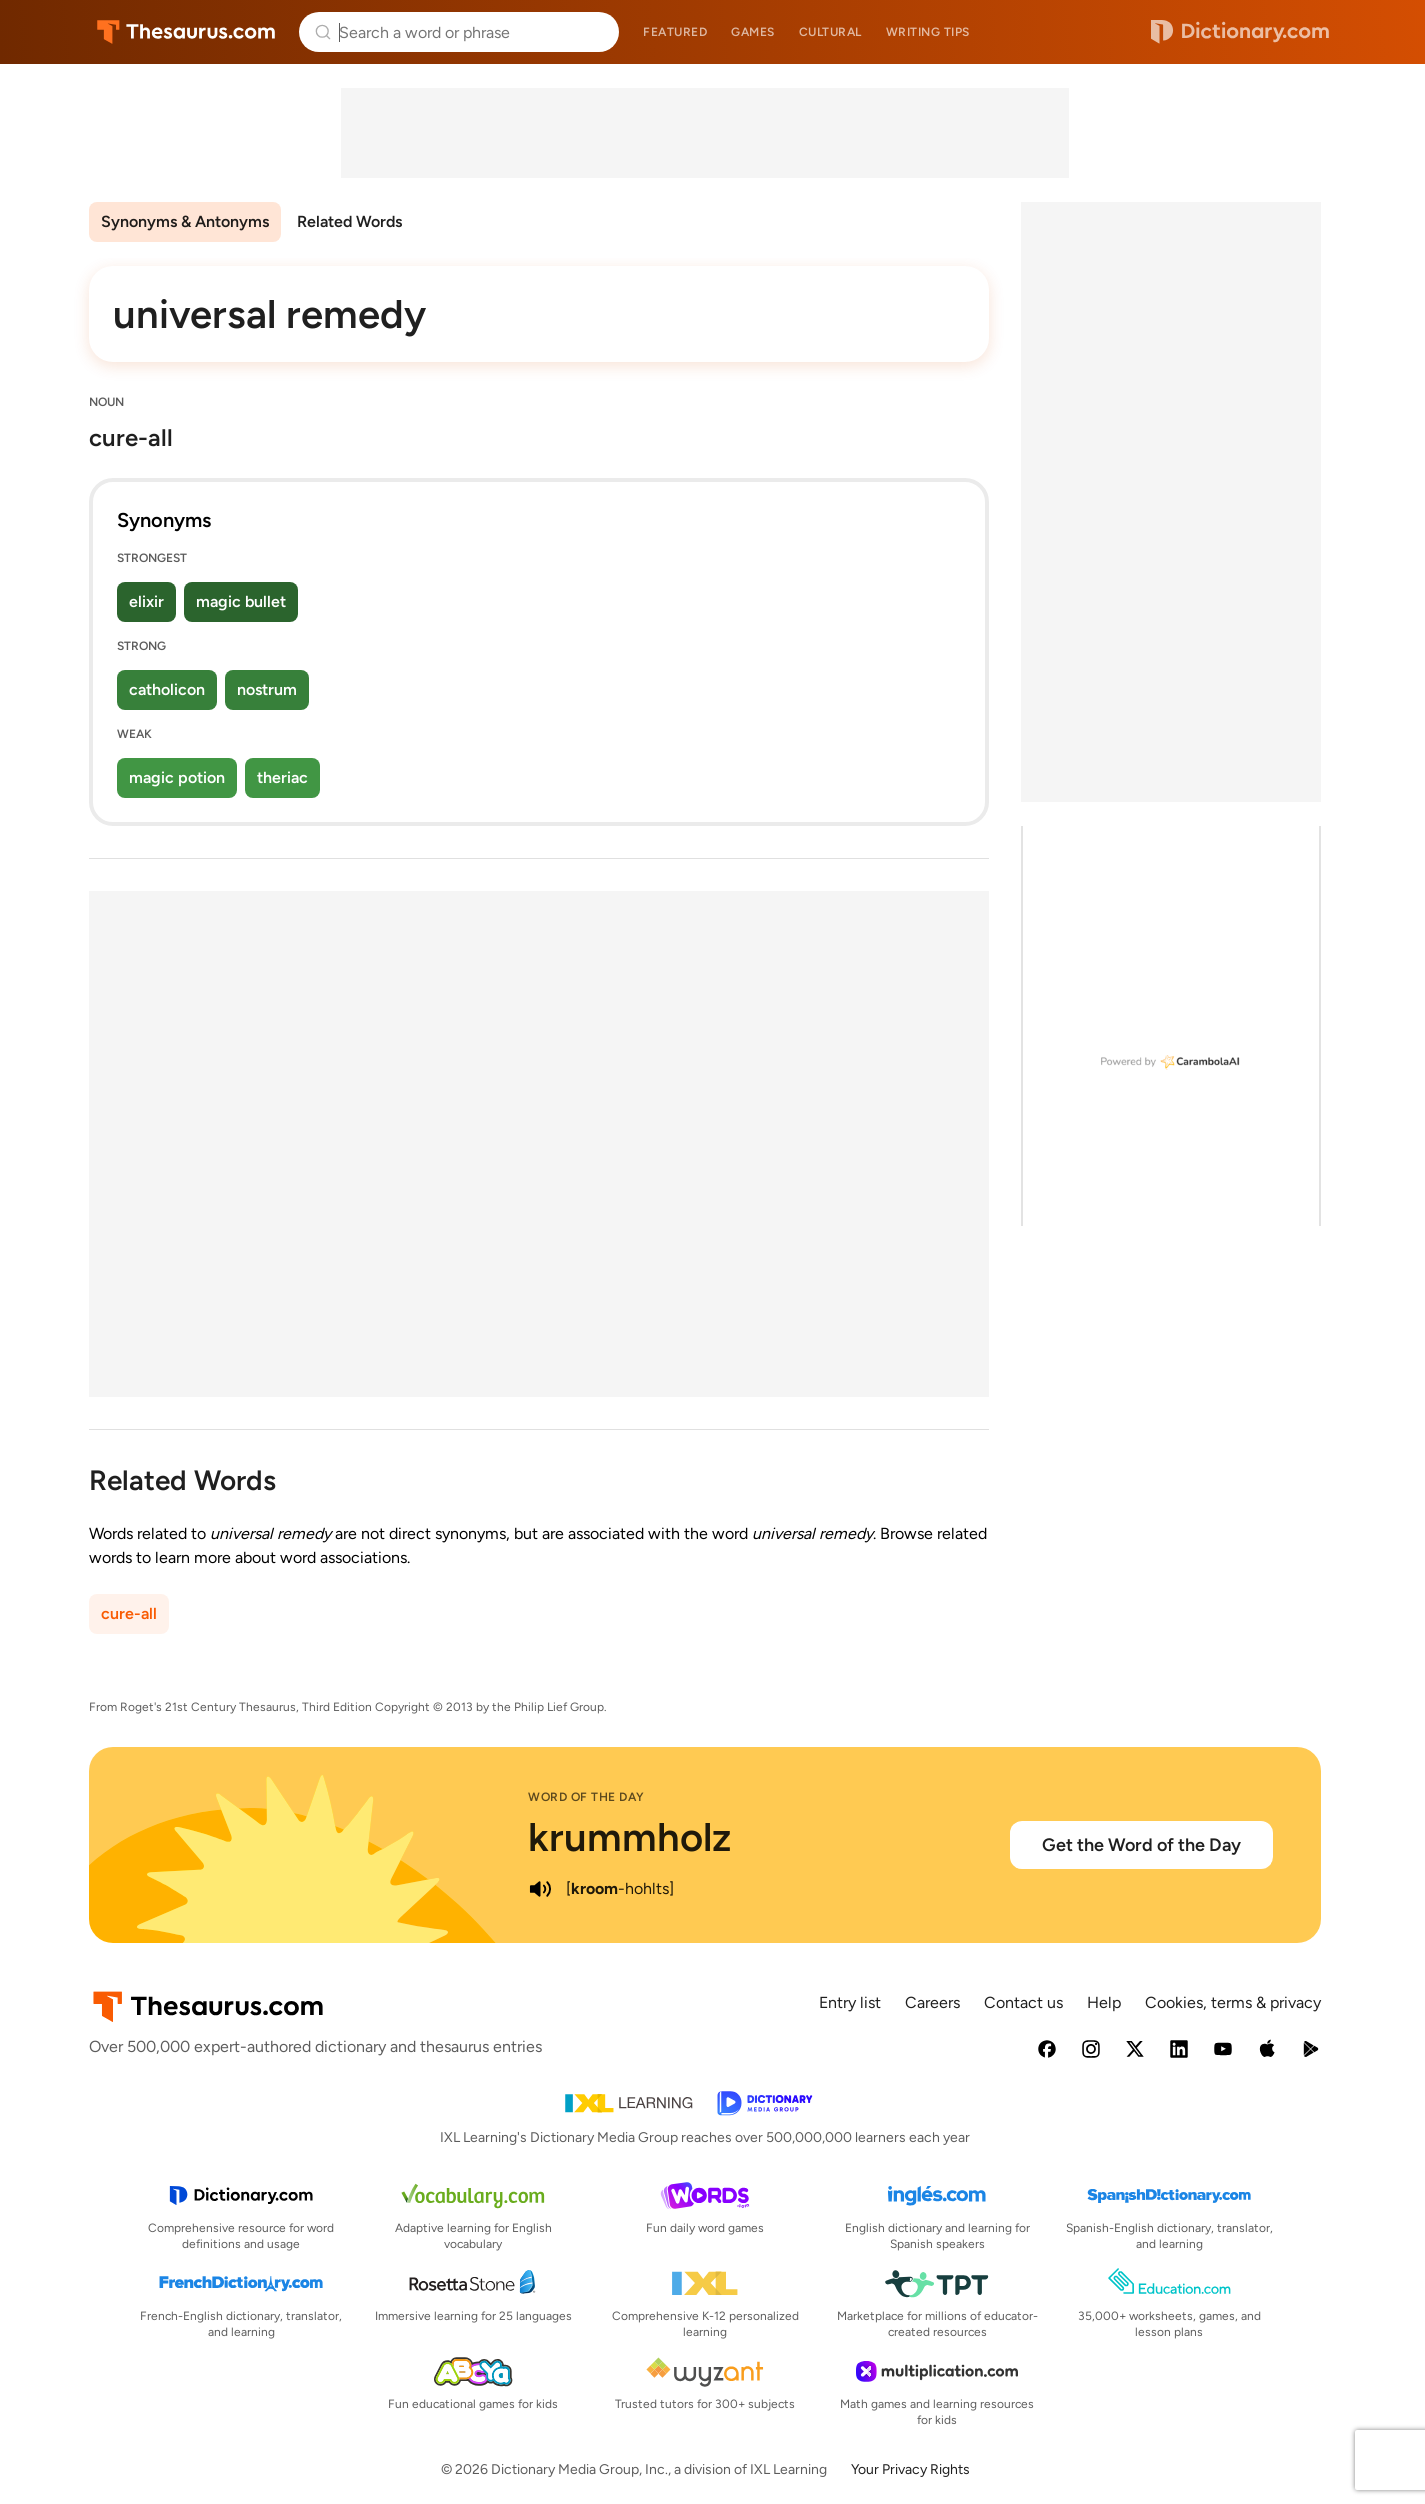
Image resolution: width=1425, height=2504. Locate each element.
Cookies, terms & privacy (1233, 2002)
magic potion (177, 777)
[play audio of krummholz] (540, 1889)
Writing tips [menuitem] (928, 32)
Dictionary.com (1240, 32)
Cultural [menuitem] (830, 32)
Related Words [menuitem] (349, 221)
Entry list (850, 2002)
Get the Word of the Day (1141, 1845)
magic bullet (241, 601)
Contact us (1023, 2002)
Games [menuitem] (753, 32)
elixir (146, 601)
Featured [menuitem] (675, 32)
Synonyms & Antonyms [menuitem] (185, 221)
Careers (932, 2002)
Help (1104, 2002)
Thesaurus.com (186, 32)
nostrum (267, 689)
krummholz (629, 1837)
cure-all (129, 1613)
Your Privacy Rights (910, 2469)
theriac (282, 777)
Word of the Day (586, 1797)
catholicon (167, 689)
